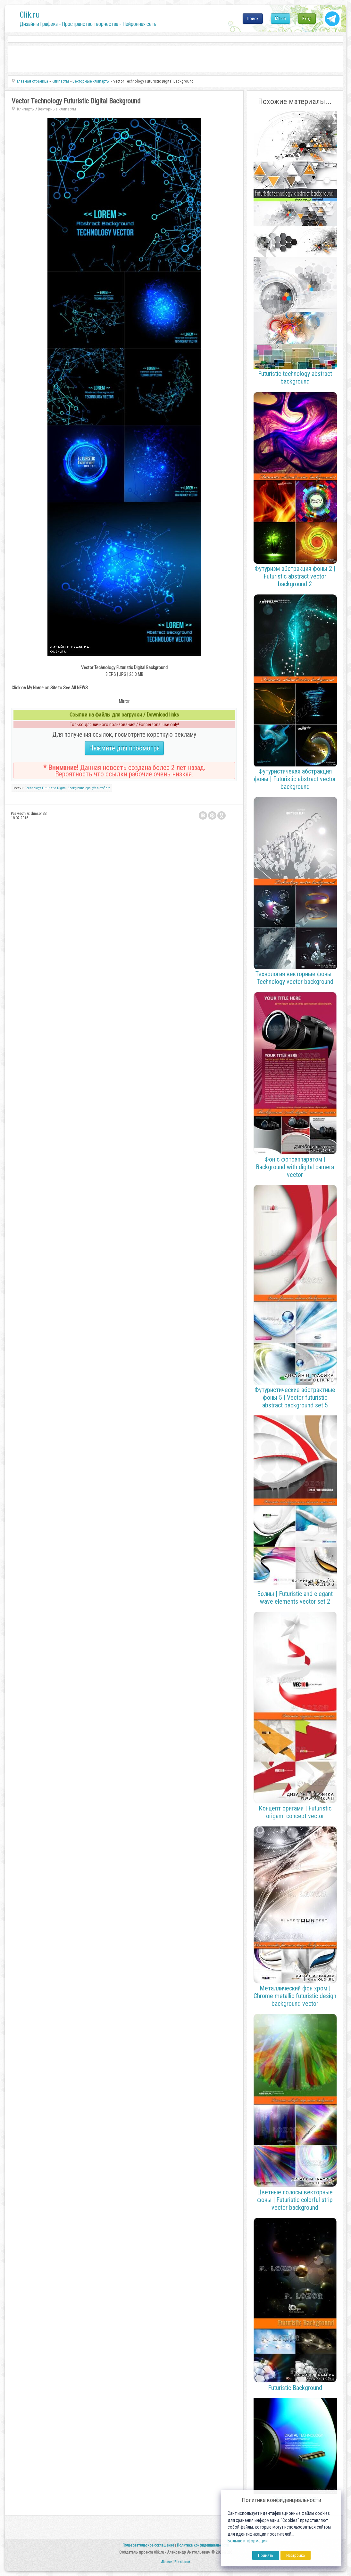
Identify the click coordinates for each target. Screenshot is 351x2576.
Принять (265, 2555)
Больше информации (248, 2541)
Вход (307, 18)
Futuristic (49, 788)
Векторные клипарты (57, 109)
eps (88, 788)
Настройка (295, 2555)
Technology (33, 788)
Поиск (253, 18)
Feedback (182, 2561)
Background (76, 788)
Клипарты (26, 109)
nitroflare (103, 788)
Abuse (166, 2561)
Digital (62, 788)
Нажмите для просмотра (124, 748)
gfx (94, 788)
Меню (280, 18)
